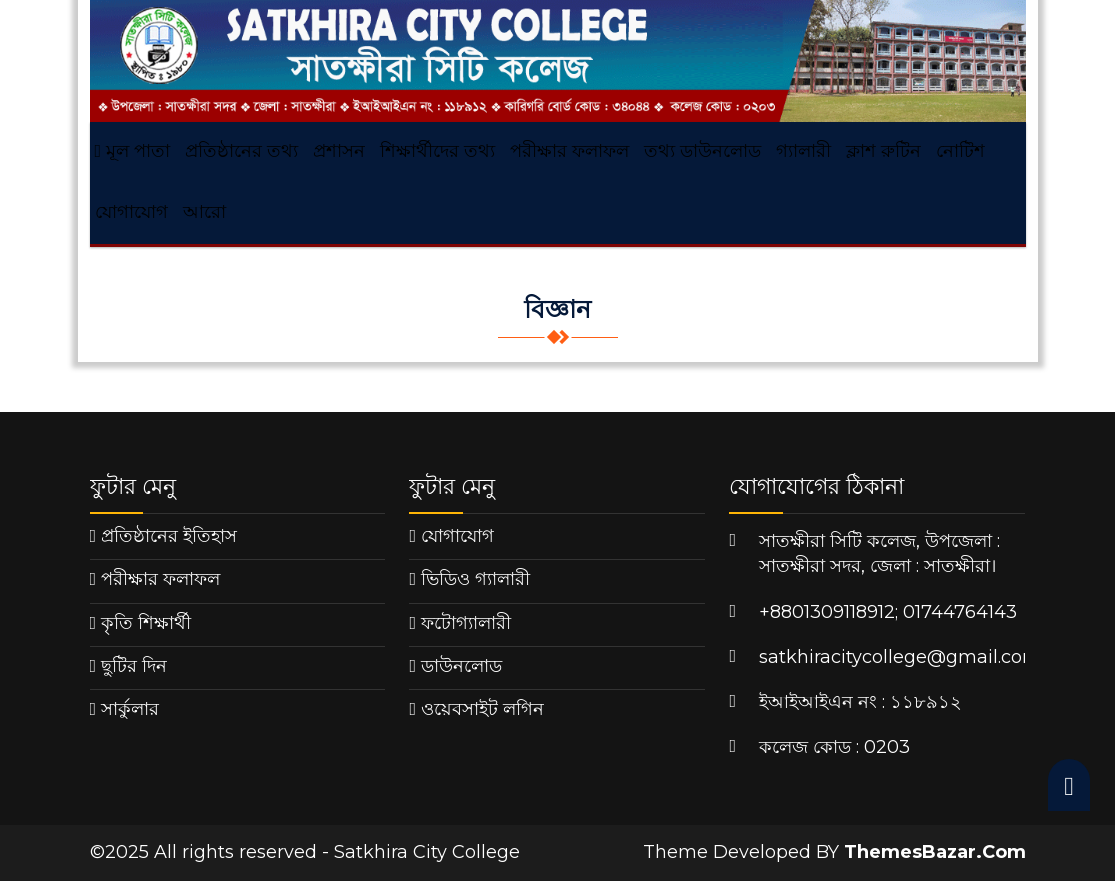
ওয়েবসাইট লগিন (482, 709)
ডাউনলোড (461, 666)
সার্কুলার (130, 709)
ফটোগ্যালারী (466, 623)
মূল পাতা (133, 151)
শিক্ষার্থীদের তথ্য (437, 151)
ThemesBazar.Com (935, 852)
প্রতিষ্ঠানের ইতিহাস (169, 536)
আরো (204, 212)
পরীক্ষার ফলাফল (569, 151)
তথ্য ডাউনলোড (702, 151)
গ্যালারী (803, 151)
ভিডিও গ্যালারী (475, 579)
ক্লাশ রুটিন (883, 151)
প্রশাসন (339, 151)
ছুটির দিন (134, 666)
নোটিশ (960, 151)
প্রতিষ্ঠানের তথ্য (241, 151)
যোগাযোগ (131, 212)
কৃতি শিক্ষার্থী (146, 623)
